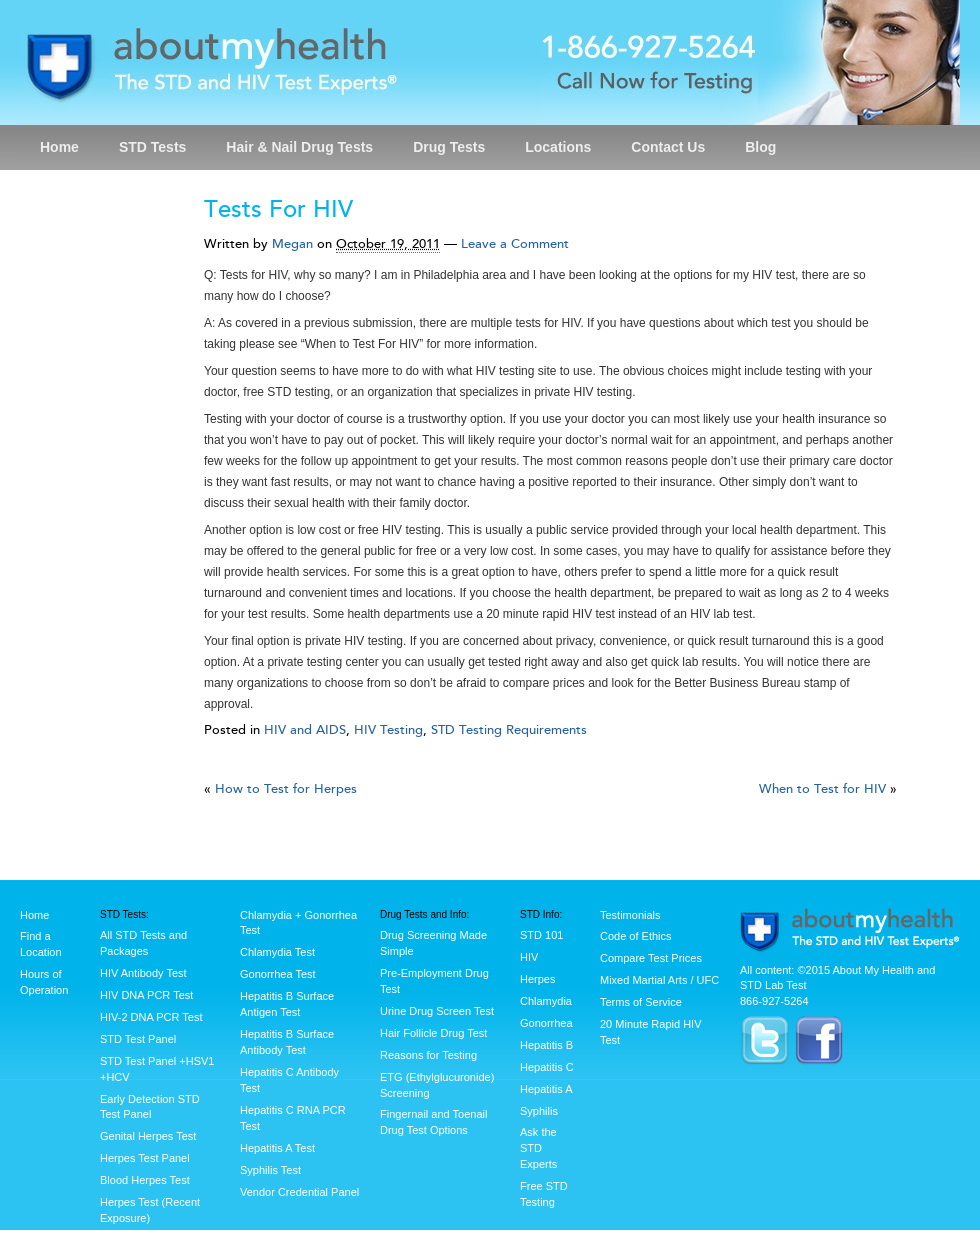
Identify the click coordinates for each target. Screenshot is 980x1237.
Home (59, 147)
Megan (292, 244)
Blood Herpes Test (145, 1180)
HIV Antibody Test (143, 973)
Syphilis (539, 1111)
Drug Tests (449, 147)
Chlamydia (546, 1001)
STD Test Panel (138, 1039)
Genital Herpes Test (148, 1136)
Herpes (537, 979)
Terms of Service (641, 1002)
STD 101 (541, 935)
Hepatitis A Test (277, 1148)
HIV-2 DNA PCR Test (151, 1017)
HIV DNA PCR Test (146, 995)
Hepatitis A (546, 1089)
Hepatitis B (546, 1045)
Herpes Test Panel (145, 1158)
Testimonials (630, 915)
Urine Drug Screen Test (437, 1011)
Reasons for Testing (428, 1055)
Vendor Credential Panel (299, 1192)
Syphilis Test (270, 1170)
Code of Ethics (636, 936)
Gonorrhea (546, 1023)
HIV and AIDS (305, 730)
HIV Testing (388, 730)
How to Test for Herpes (286, 789)
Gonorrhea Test (278, 974)
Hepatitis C (547, 1067)
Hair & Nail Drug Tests (299, 147)
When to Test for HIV (822, 789)
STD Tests (152, 147)
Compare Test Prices (651, 958)
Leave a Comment (515, 244)
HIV (529, 957)
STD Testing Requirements (509, 730)
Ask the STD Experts (538, 1148)
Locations (558, 147)
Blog (760, 147)
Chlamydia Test (277, 952)
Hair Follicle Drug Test (433, 1033)
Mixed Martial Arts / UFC (659, 980)
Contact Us (668, 147)
